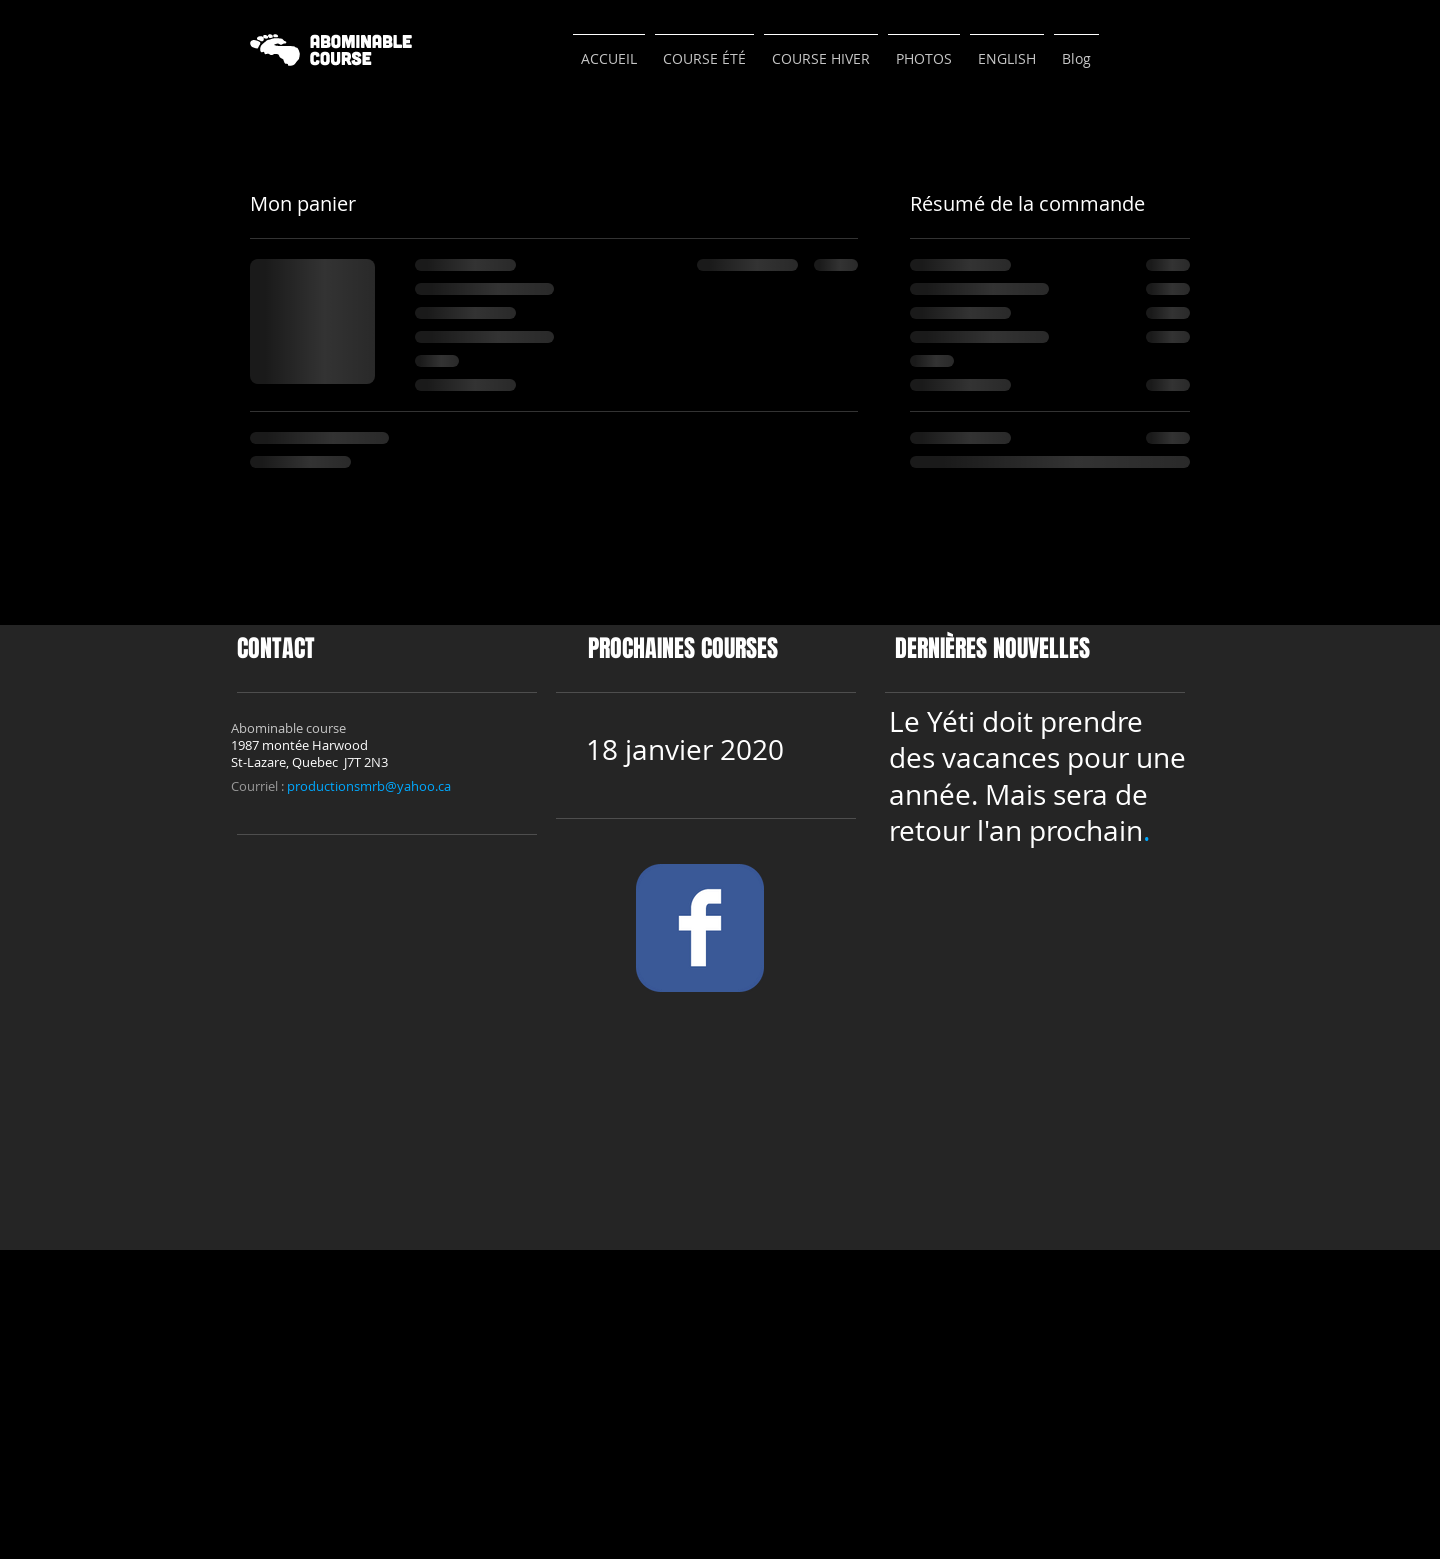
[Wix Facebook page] (700, 928)
